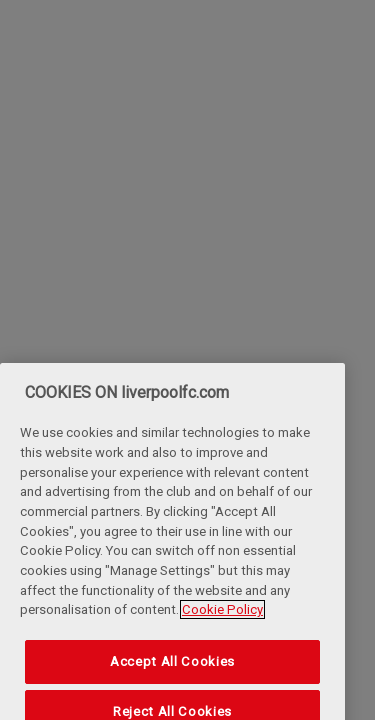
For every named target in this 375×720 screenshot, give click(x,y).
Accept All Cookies (172, 673)
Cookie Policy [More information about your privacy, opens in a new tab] (222, 622)
